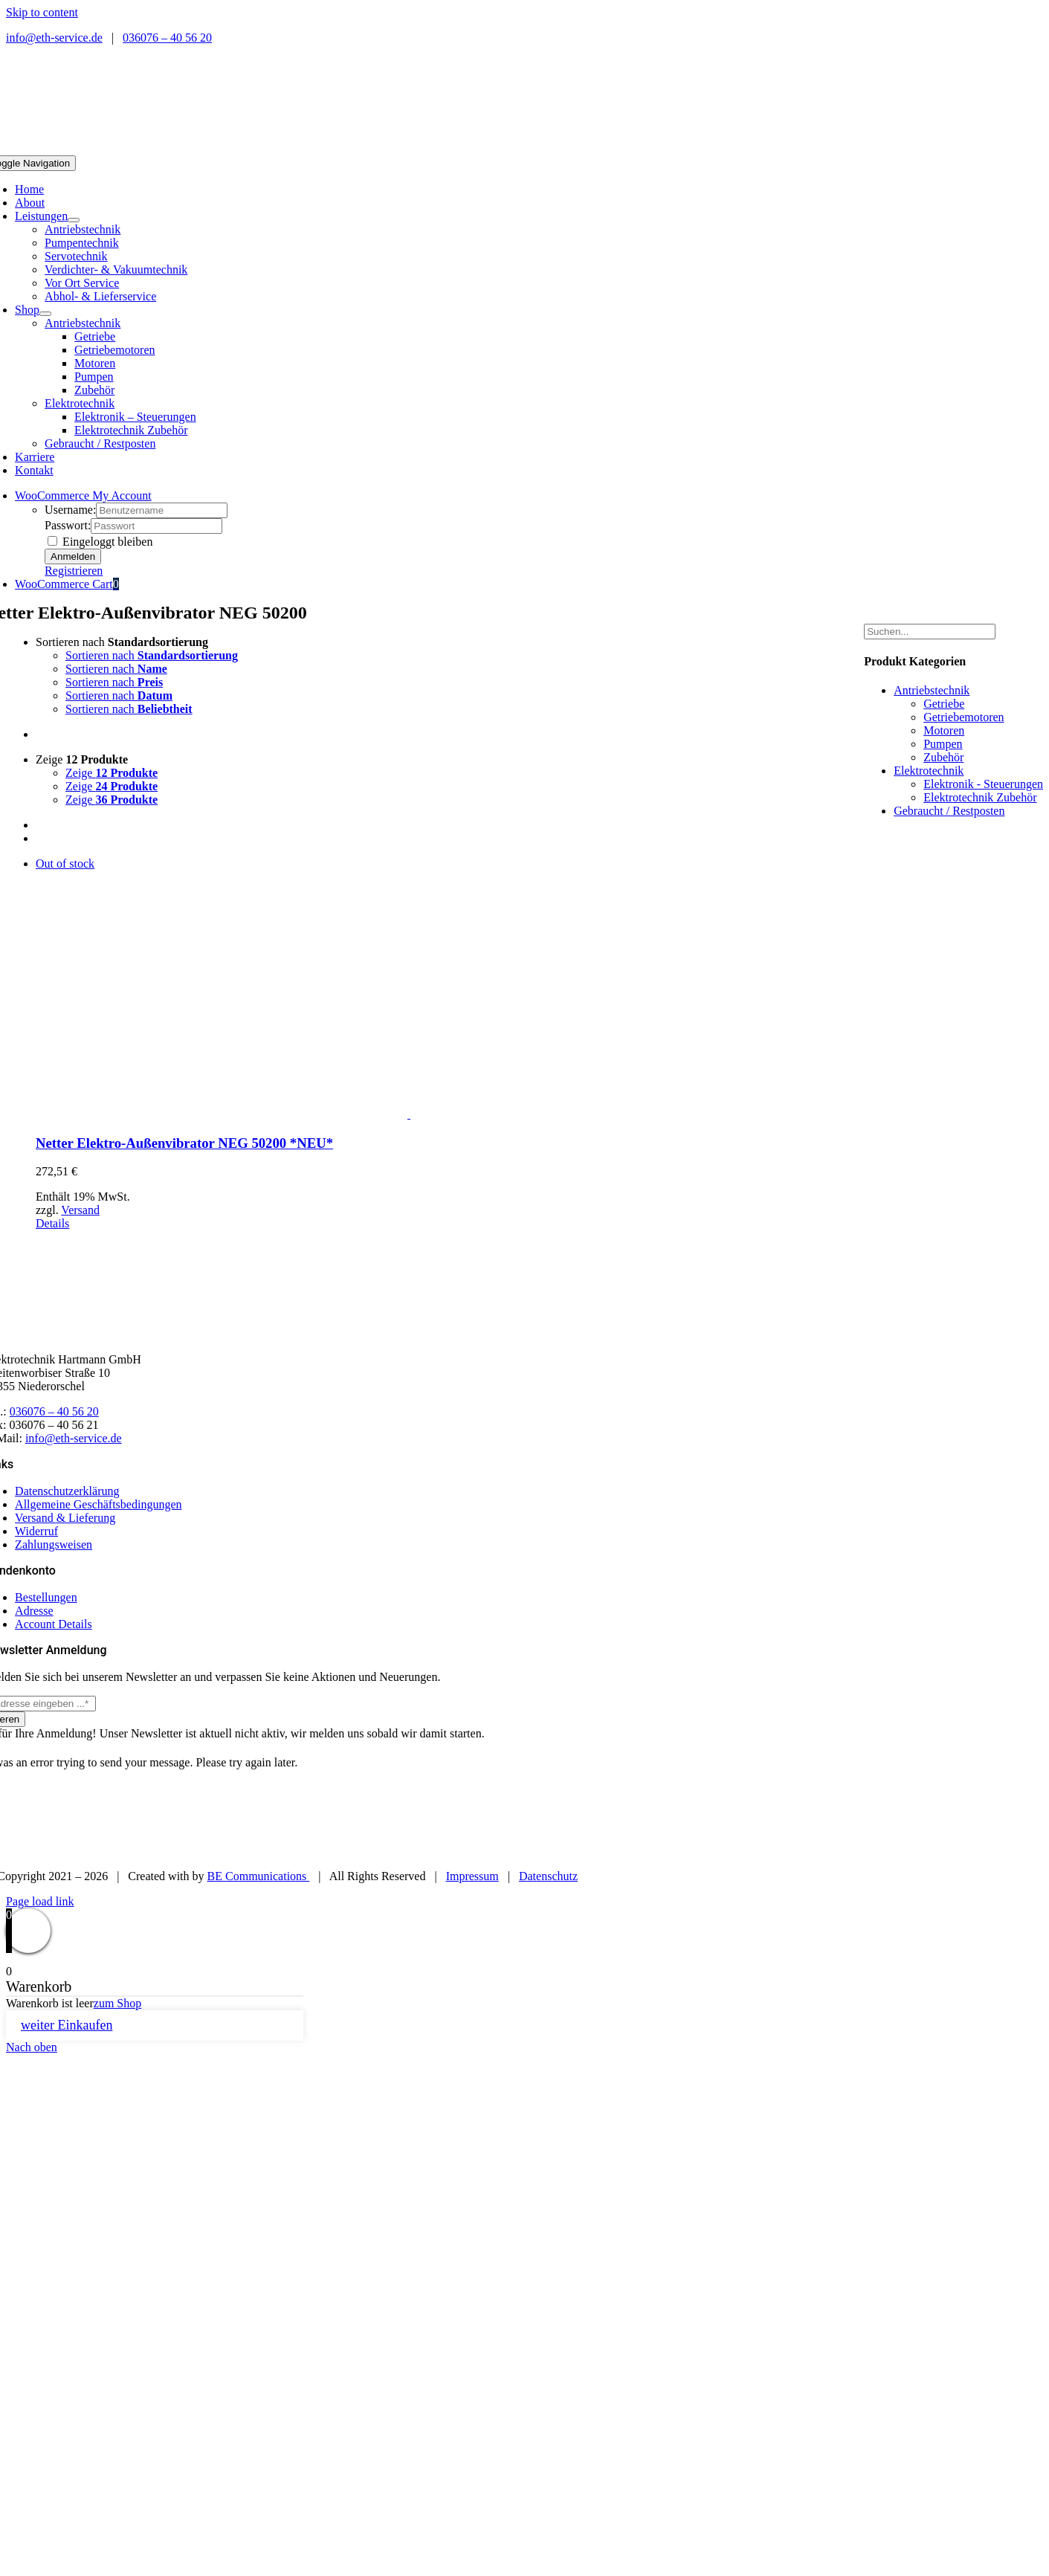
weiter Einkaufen (66, 2025)
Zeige (82, 759)
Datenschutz (548, 1876)
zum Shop (117, 2003)
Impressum (472, 1876)
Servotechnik (76, 256)
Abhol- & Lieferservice (100, 296)
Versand (80, 1210)
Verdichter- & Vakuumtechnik (116, 269)
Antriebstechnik (82, 229)
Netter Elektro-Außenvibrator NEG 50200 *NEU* (184, 1143)
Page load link (40, 1901)
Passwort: (68, 525)
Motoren (943, 730)
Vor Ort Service (82, 283)
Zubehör (943, 757)
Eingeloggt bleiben (100, 541)
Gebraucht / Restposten (100, 443)
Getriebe (943, 703)
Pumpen (942, 743)
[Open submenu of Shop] (45, 313)
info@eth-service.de (54, 37)
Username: (70, 509)
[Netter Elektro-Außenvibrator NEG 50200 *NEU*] (409, 989)
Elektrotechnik (79, 403)
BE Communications (258, 1876)
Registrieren (74, 570)
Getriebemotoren (963, 717)
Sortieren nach (122, 642)
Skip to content (42, 12)
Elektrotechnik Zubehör (979, 797)
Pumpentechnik (82, 242)
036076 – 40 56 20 (167, 37)
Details (52, 1223)
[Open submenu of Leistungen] (74, 220)
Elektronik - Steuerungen (983, 784)
